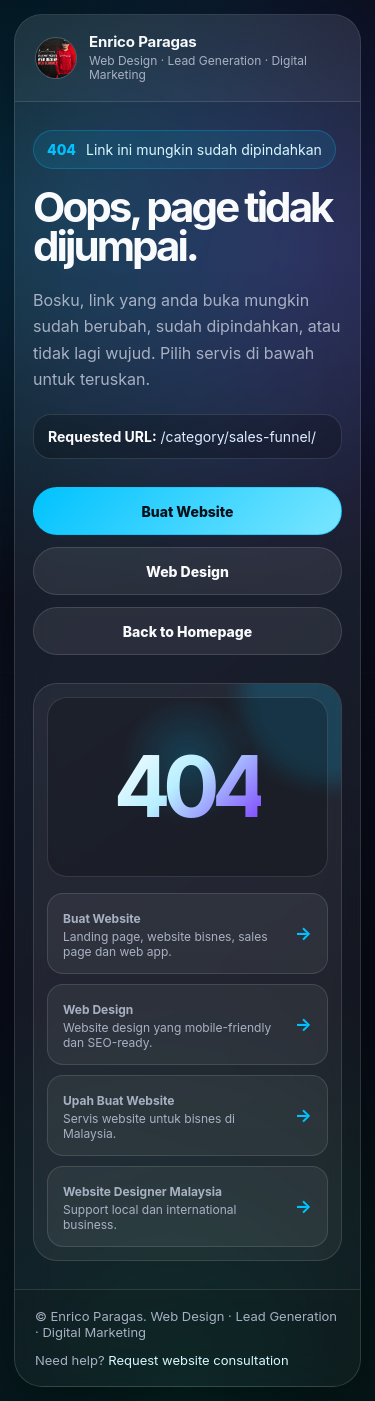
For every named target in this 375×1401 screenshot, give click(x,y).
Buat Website (188, 511)
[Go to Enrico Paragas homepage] (187, 58)
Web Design (187, 571)
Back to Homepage (187, 631)
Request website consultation (198, 1360)
